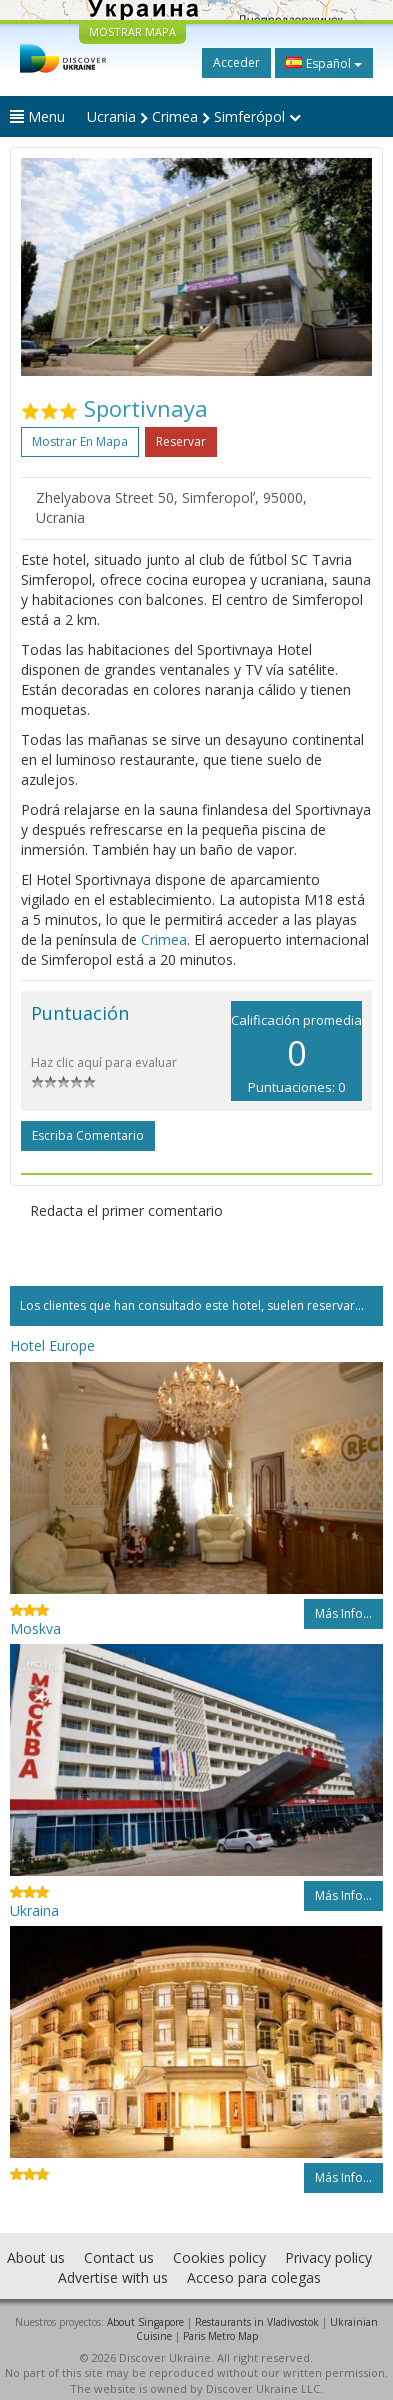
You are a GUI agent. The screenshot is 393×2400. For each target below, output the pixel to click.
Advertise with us (113, 2277)
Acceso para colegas (254, 2277)
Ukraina (34, 1910)
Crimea (164, 939)
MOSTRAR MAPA (132, 31)
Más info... (343, 1613)
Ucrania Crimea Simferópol (194, 116)
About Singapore (145, 2322)
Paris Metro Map (220, 2336)
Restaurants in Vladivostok (257, 2322)
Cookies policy (219, 2257)
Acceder (236, 62)
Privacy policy (328, 2257)
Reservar (181, 441)
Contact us (119, 2257)
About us (36, 2257)
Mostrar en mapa (80, 441)
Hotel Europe (52, 1345)
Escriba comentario (88, 1135)
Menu (37, 116)
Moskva (35, 1628)
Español (324, 63)
